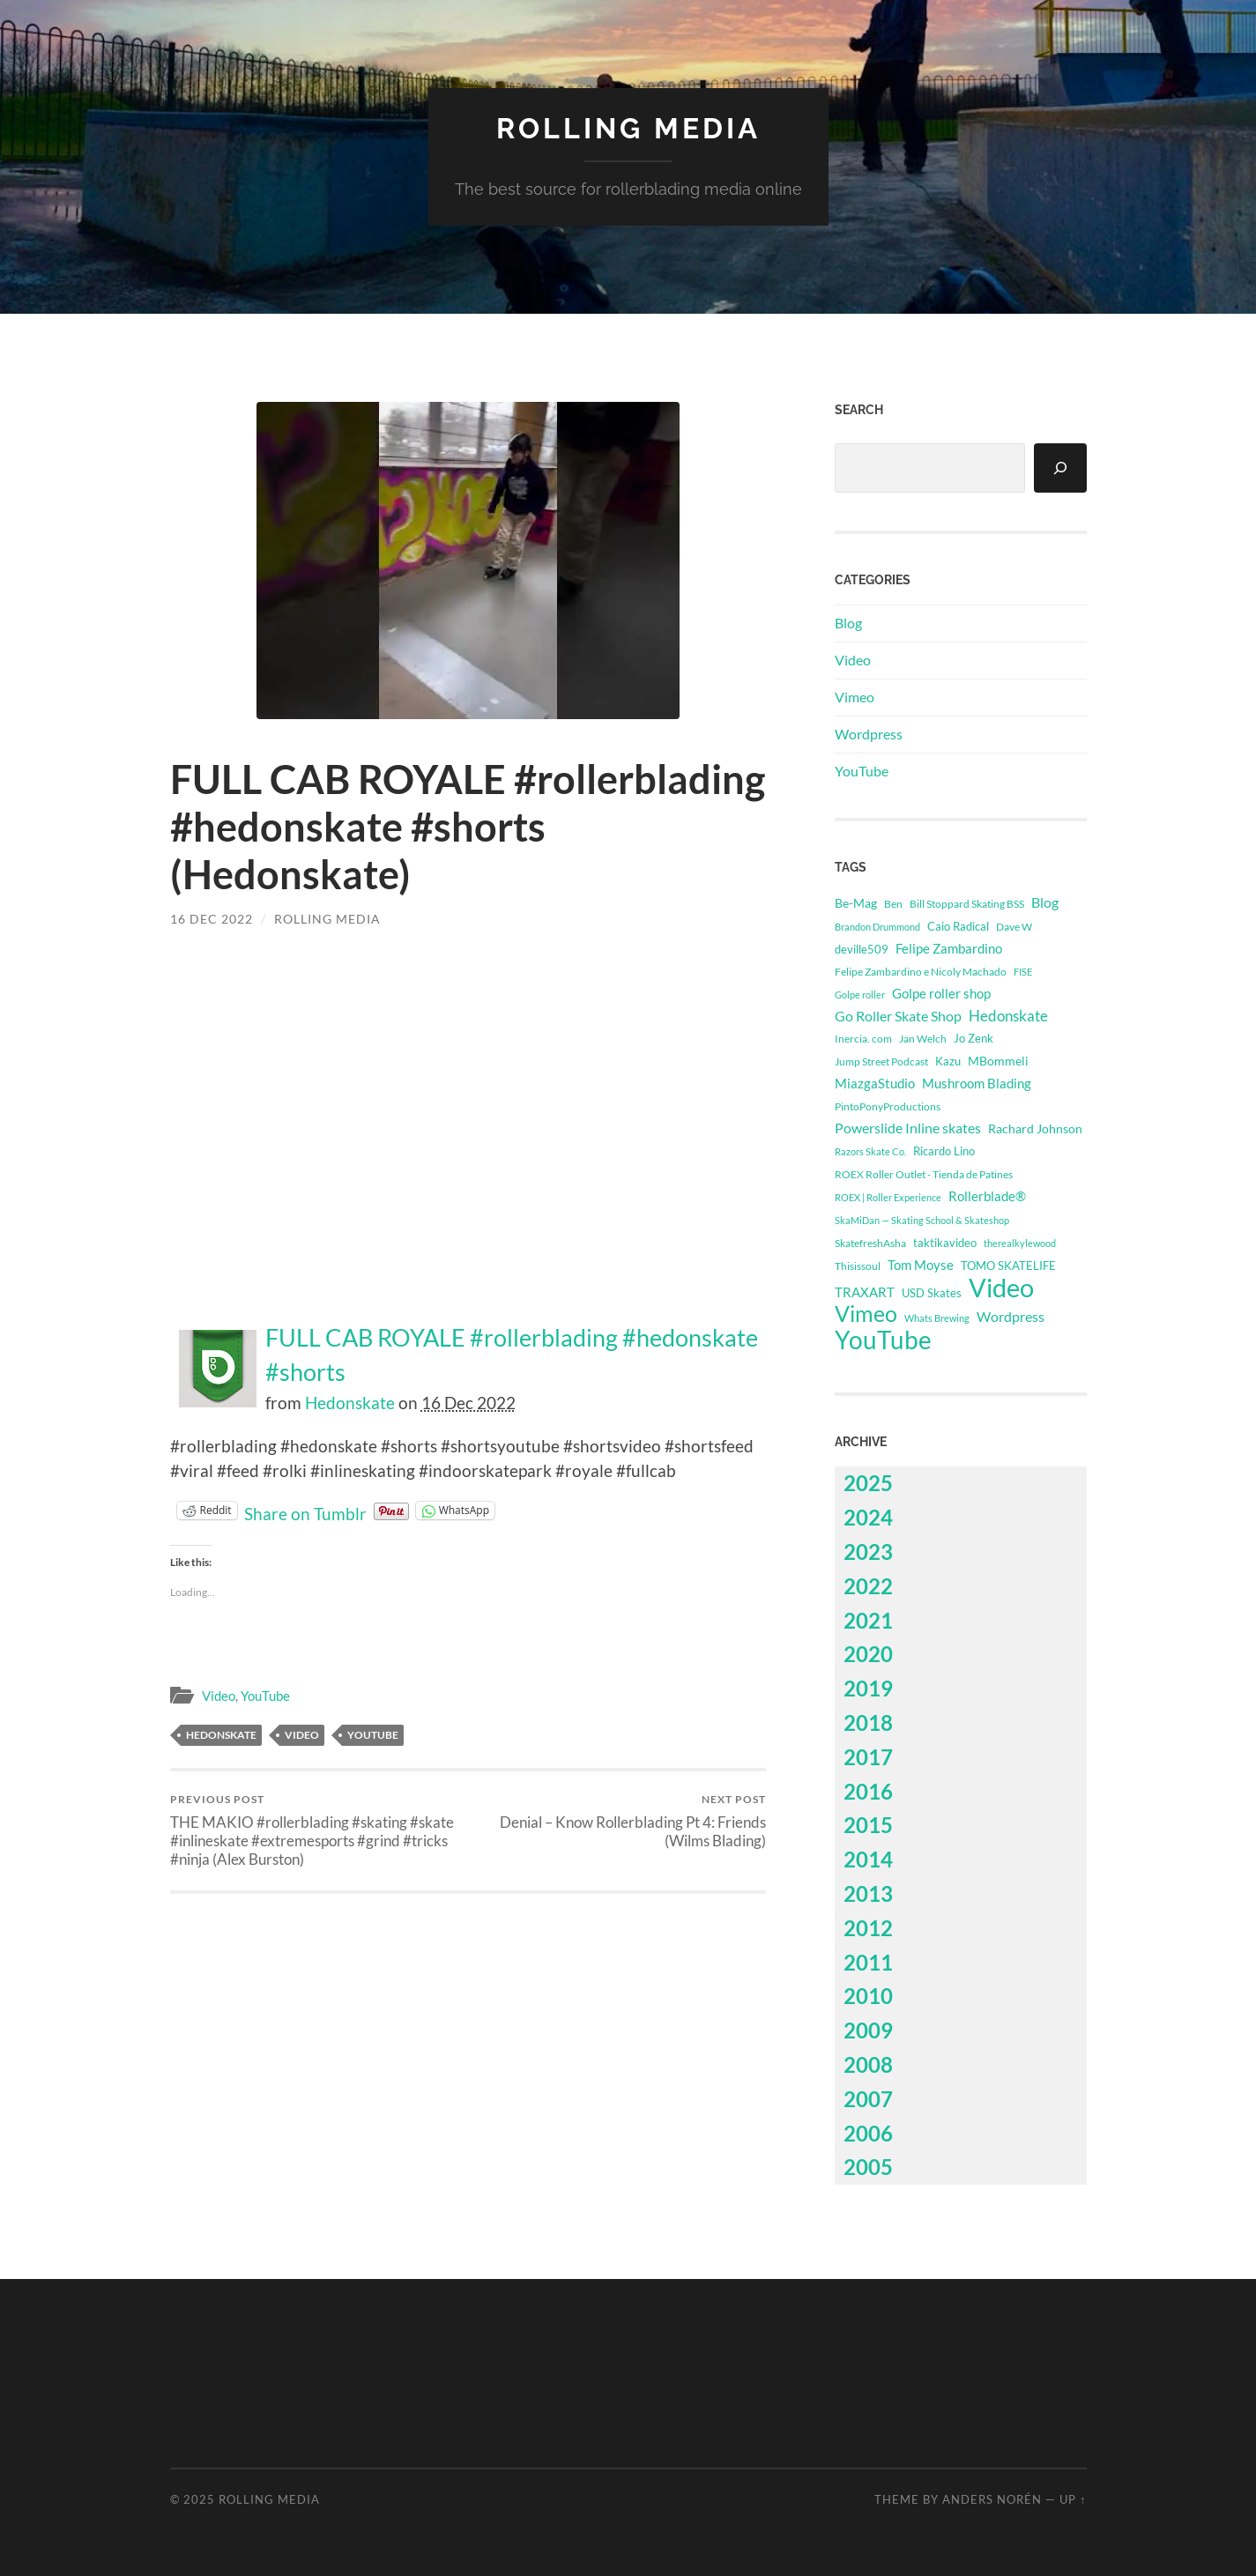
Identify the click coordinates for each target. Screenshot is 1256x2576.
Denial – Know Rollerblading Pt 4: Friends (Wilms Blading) (619, 1821)
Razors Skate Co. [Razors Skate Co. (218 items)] (870, 1151)
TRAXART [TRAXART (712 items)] (865, 1292)
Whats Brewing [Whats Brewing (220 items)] (937, 1318)
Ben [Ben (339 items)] (893, 903)
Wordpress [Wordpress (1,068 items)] (1010, 1316)
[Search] (1060, 468)
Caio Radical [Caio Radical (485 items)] (958, 926)
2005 (868, 2166)
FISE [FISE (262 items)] (1023, 971)
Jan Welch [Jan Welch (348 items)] (923, 1038)
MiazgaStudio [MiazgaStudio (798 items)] (875, 1083)
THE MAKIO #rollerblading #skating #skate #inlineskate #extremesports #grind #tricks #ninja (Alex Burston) (316, 1830)
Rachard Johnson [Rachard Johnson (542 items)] (1035, 1129)
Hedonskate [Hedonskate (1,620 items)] (1008, 1015)
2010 (868, 1995)
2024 (868, 1517)
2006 (868, 2133)
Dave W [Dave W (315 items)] (1014, 926)
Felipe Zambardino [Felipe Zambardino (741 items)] (949, 948)
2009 (868, 2030)
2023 (868, 1551)
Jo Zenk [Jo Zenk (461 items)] (973, 1038)
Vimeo (854, 696)
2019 (868, 1688)
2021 (868, 1620)
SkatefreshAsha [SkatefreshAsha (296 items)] (870, 1243)
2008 (868, 2064)
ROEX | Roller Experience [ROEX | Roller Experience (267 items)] (888, 1197)
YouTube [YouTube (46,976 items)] (883, 1339)
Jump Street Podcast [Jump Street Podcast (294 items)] (881, 1061)
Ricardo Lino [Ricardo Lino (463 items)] (944, 1151)
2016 (868, 1791)
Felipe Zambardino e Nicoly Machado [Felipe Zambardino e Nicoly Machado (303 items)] (921, 971)
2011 (868, 1962)
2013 (868, 1893)
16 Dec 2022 (211, 918)
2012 (868, 1928)
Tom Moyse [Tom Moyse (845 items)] (921, 1265)
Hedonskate (350, 1402)
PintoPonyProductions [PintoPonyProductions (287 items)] (887, 1106)
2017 (868, 1757)
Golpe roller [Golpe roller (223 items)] (860, 994)
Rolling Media (628, 128)
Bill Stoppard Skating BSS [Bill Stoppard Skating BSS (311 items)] (967, 903)
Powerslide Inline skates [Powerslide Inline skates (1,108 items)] (908, 1127)
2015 (868, 1824)
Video (218, 1696)
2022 (868, 1586)
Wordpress (869, 733)
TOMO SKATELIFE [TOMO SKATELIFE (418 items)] (1008, 1265)
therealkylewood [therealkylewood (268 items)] (1020, 1243)
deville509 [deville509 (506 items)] (861, 949)
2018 (868, 1722)
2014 (868, 1859)
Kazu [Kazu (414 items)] (948, 1061)
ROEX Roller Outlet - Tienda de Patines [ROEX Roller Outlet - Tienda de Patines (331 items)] (924, 1174)
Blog (848, 622)
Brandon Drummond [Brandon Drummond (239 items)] (877, 926)
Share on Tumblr (305, 1510)
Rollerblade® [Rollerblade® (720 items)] (987, 1196)
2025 (868, 1483)
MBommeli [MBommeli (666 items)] (998, 1060)
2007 (868, 2099)
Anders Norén (992, 2499)
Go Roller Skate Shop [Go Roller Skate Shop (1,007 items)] (898, 1016)
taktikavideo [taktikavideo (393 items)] (945, 1243)
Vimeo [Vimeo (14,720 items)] (866, 1314)
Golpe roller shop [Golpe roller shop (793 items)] (941, 993)
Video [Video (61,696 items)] (1001, 1287)
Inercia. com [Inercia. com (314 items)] (863, 1038)
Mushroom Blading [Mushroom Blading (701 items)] (976, 1083)
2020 (868, 1654)
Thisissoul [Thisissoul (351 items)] (858, 1266)
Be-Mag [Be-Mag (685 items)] (856, 902)
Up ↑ (1072, 2499)
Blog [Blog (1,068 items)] (1045, 902)
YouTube (265, 1696)
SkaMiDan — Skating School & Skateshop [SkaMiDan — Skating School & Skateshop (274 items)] (922, 1220)
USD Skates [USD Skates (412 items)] (932, 1293)
